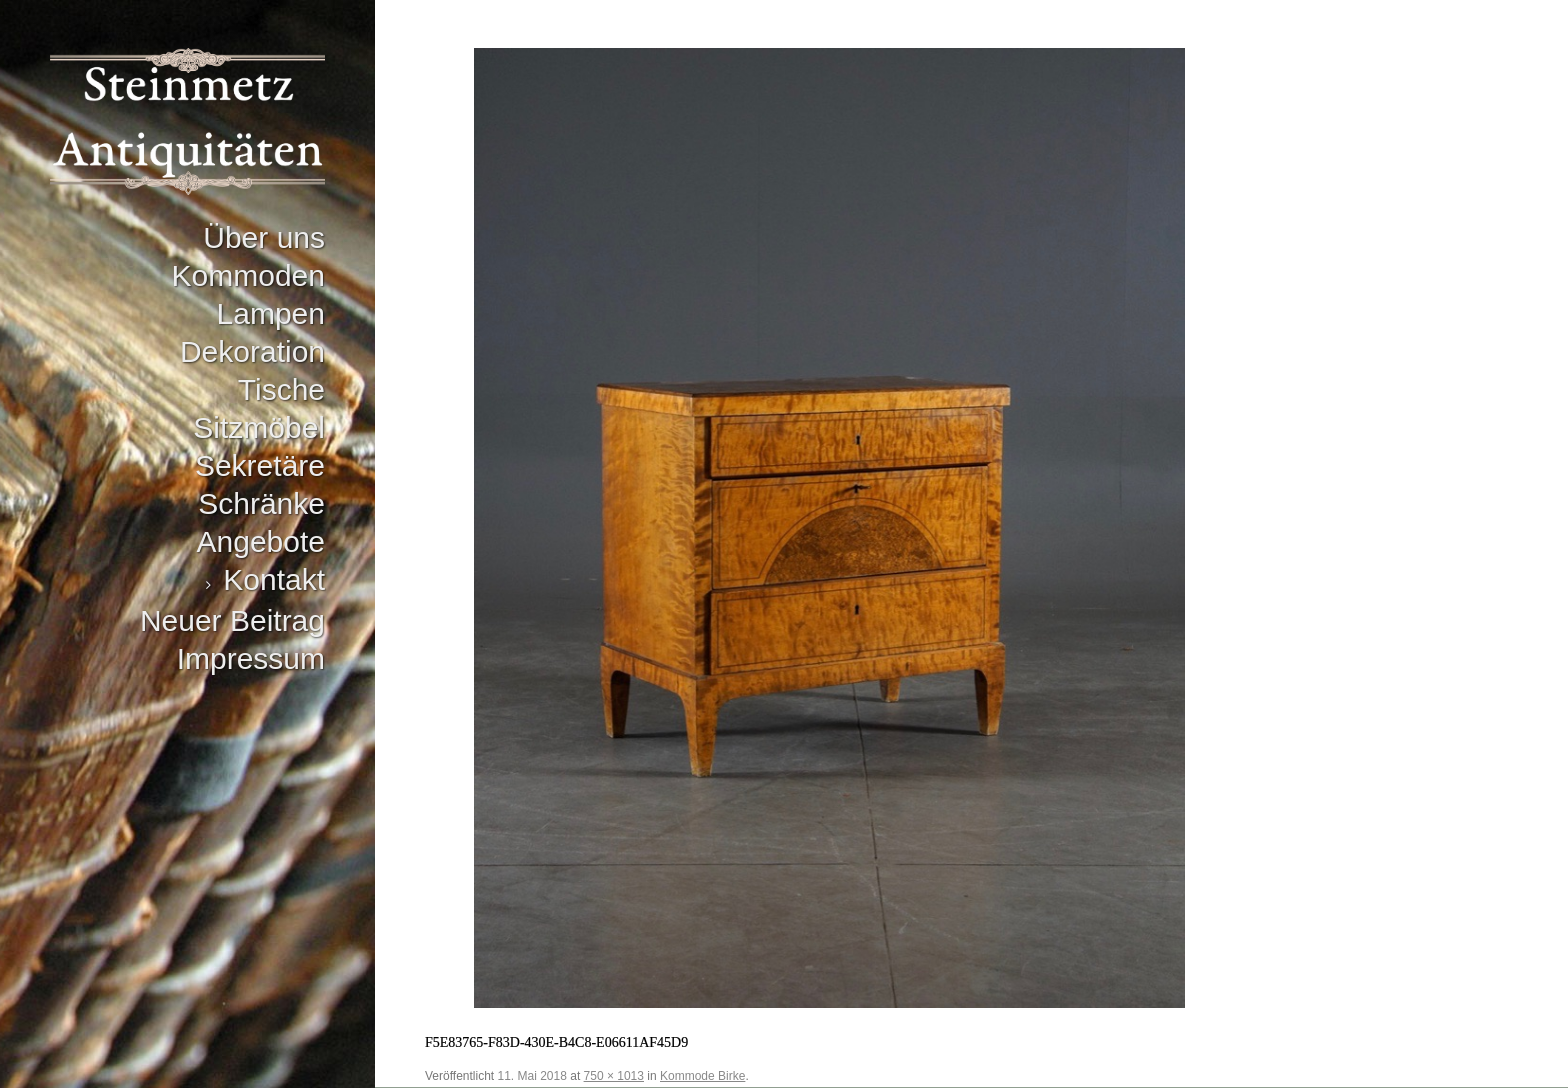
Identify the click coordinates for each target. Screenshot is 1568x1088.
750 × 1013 (614, 1076)
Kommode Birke (702, 1076)
